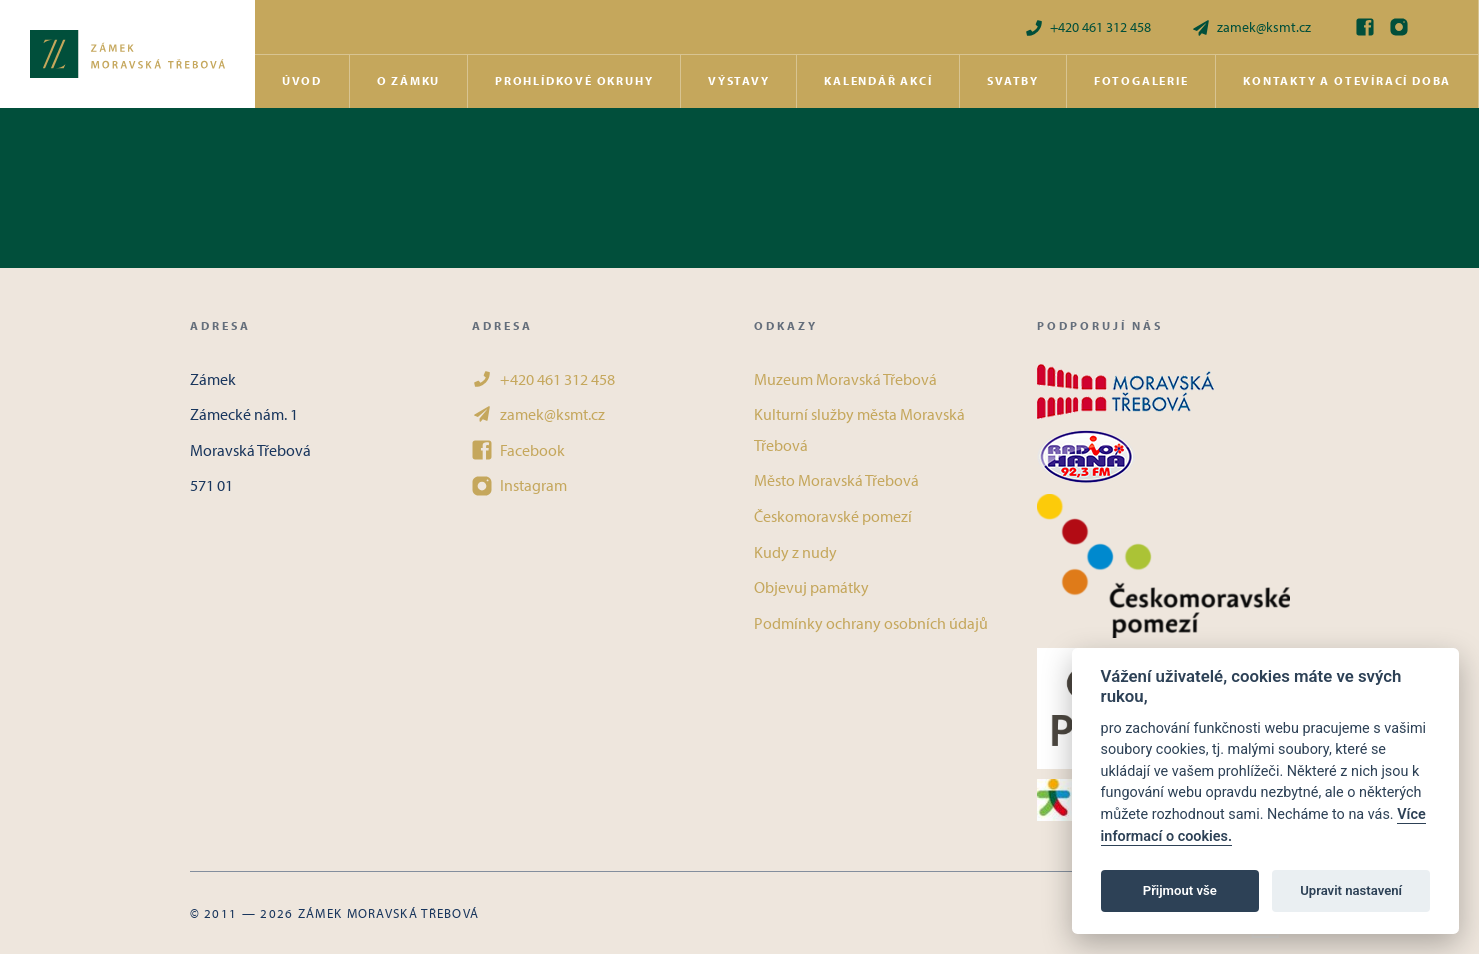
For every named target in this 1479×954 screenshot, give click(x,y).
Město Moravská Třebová (836, 480)
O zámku (409, 80)
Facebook (518, 450)
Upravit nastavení (1351, 890)
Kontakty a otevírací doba (1347, 80)
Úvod (302, 80)
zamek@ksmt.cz (1251, 27)
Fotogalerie (1141, 80)
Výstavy (739, 80)
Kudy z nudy (795, 552)
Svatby (1013, 80)
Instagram (519, 485)
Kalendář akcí (878, 80)
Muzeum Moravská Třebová (845, 379)
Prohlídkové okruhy (574, 80)
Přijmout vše (1180, 890)
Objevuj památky (811, 587)
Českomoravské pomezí (833, 516)
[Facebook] (1365, 27)
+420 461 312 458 (1087, 27)
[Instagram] (1399, 27)
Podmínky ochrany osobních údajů (871, 623)
